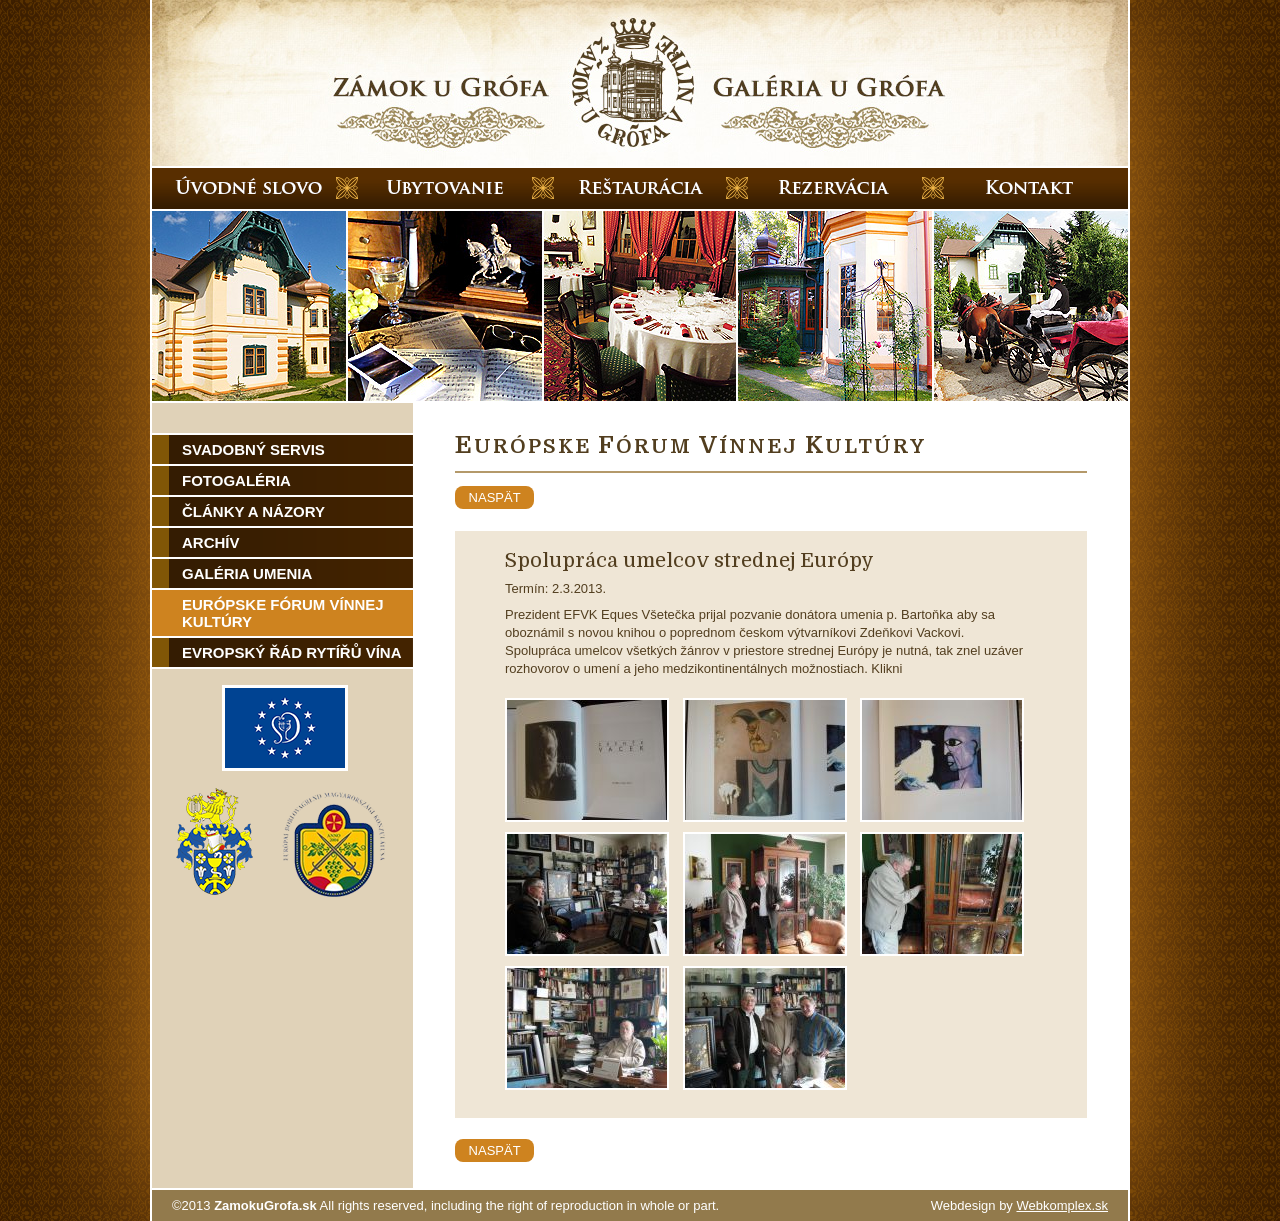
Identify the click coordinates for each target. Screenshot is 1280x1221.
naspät (494, 497)
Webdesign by (1019, 1205)
